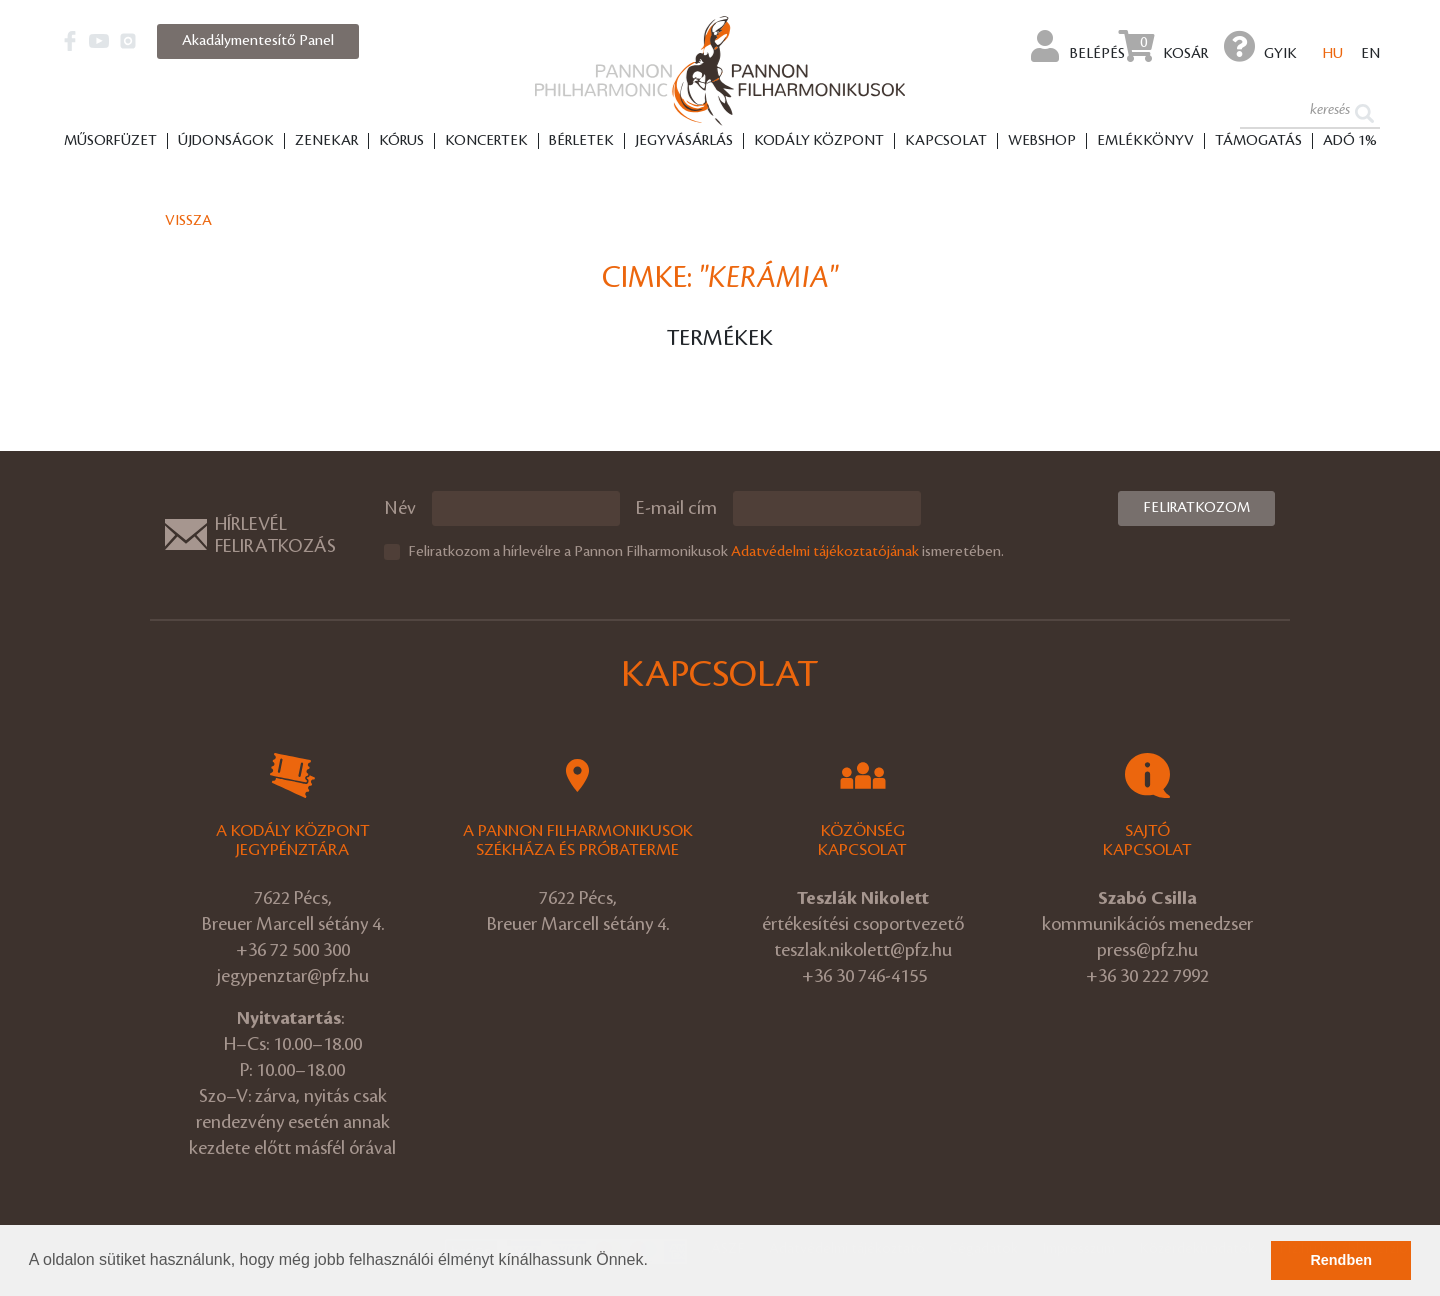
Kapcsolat (946, 141)
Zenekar (326, 141)
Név (400, 508)
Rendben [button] (1341, 1260)
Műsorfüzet (110, 141)
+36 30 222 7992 (1147, 976)
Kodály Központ (819, 141)
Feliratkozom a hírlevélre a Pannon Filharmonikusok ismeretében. (706, 552)
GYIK (1260, 46)
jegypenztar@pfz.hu (293, 976)
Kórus (401, 141)
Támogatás (1258, 141)
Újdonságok (226, 141)
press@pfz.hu (1147, 950)
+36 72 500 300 (293, 950)
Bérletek (581, 141)
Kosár (1163, 46)
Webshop (1042, 141)
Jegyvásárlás (684, 141)
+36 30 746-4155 (864, 976)
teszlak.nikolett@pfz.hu (863, 950)
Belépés (1078, 46)
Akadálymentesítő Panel (258, 41)
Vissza (188, 221)
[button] (655, 1262)
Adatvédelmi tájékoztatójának (825, 552)
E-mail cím (676, 508)
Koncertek (486, 141)
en (1370, 54)
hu (1333, 54)
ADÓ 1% (1350, 141)
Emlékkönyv (1145, 141)
